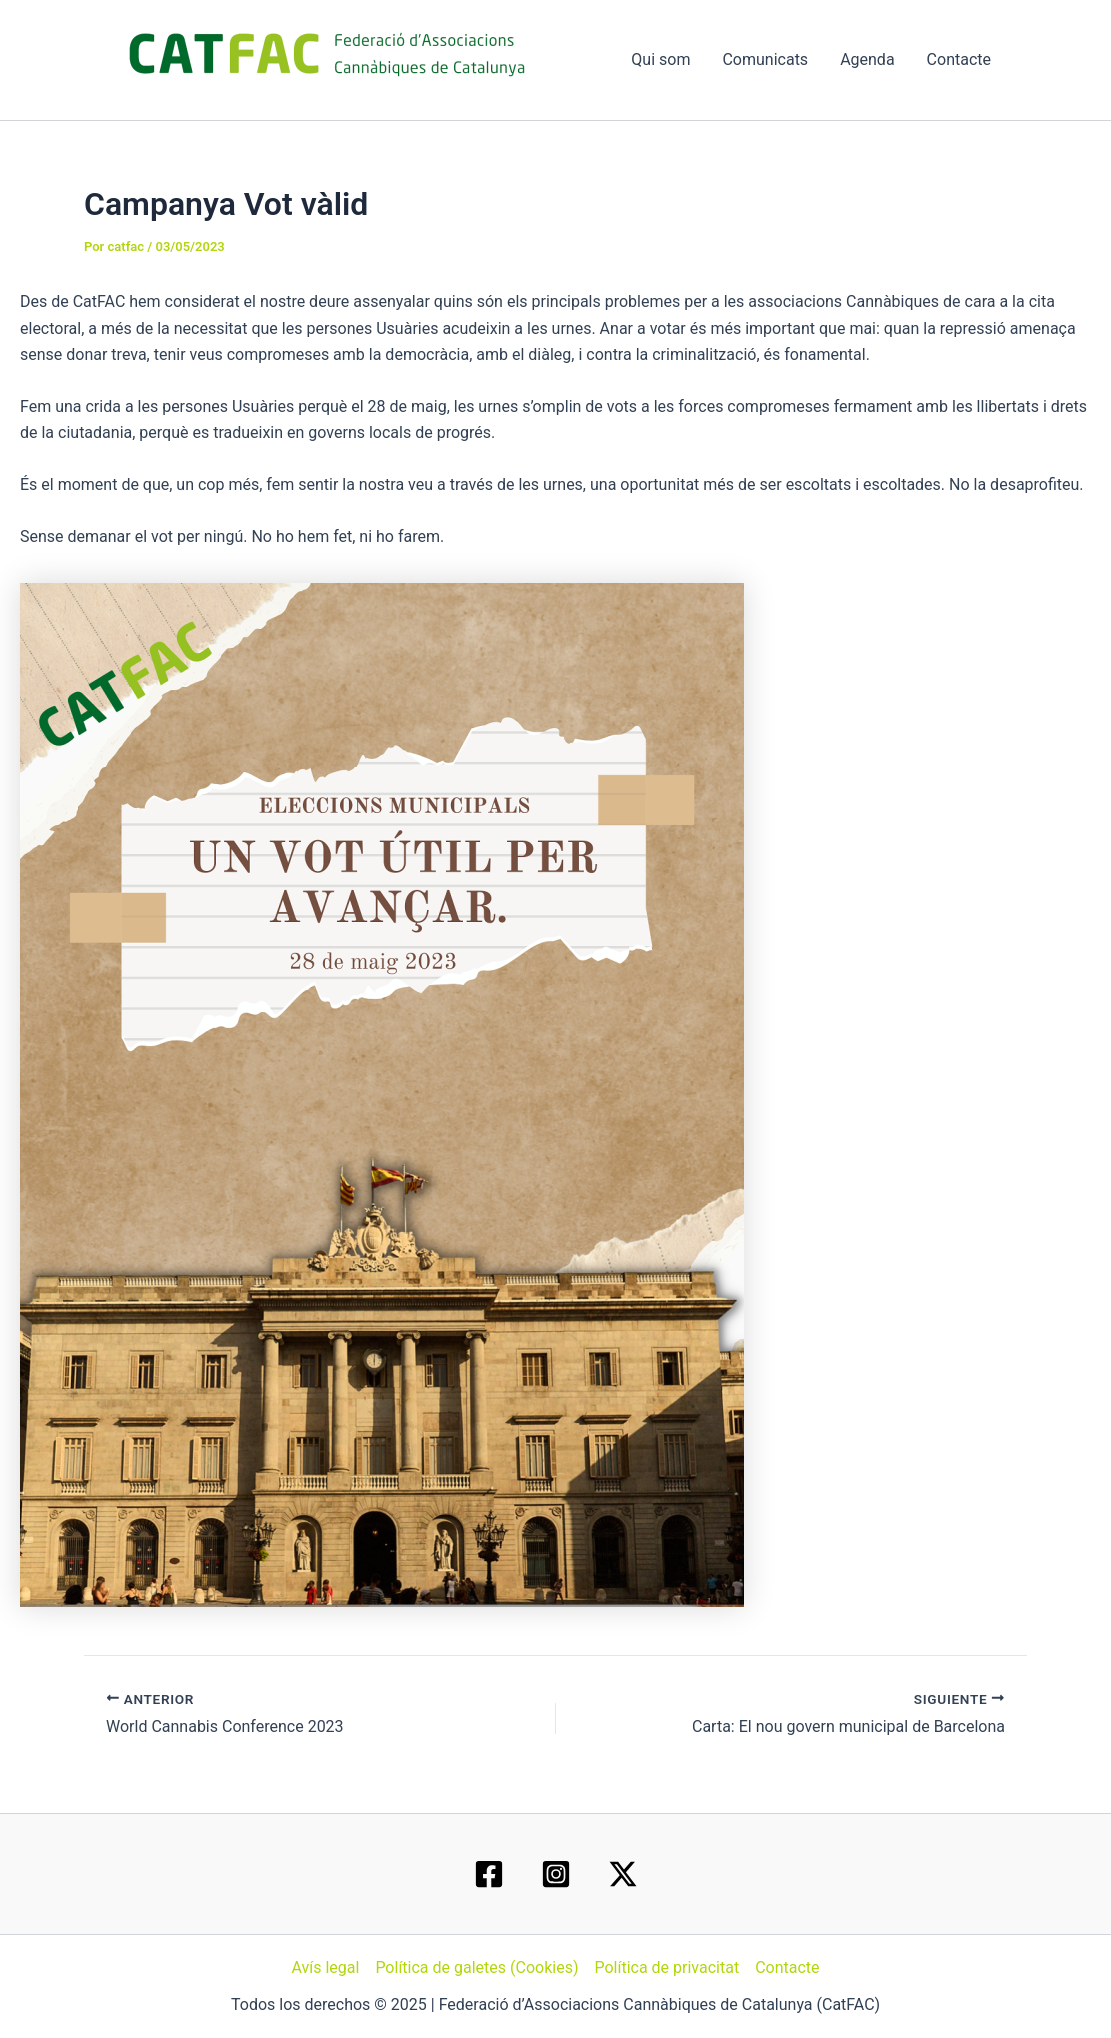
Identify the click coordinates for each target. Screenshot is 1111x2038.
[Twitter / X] (623, 1874)
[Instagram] (556, 1874)
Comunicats (765, 59)
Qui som (660, 59)
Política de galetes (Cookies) (476, 1967)
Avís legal (325, 1967)
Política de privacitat (666, 1967)
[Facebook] (489, 1874)
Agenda (867, 59)
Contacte (959, 59)
